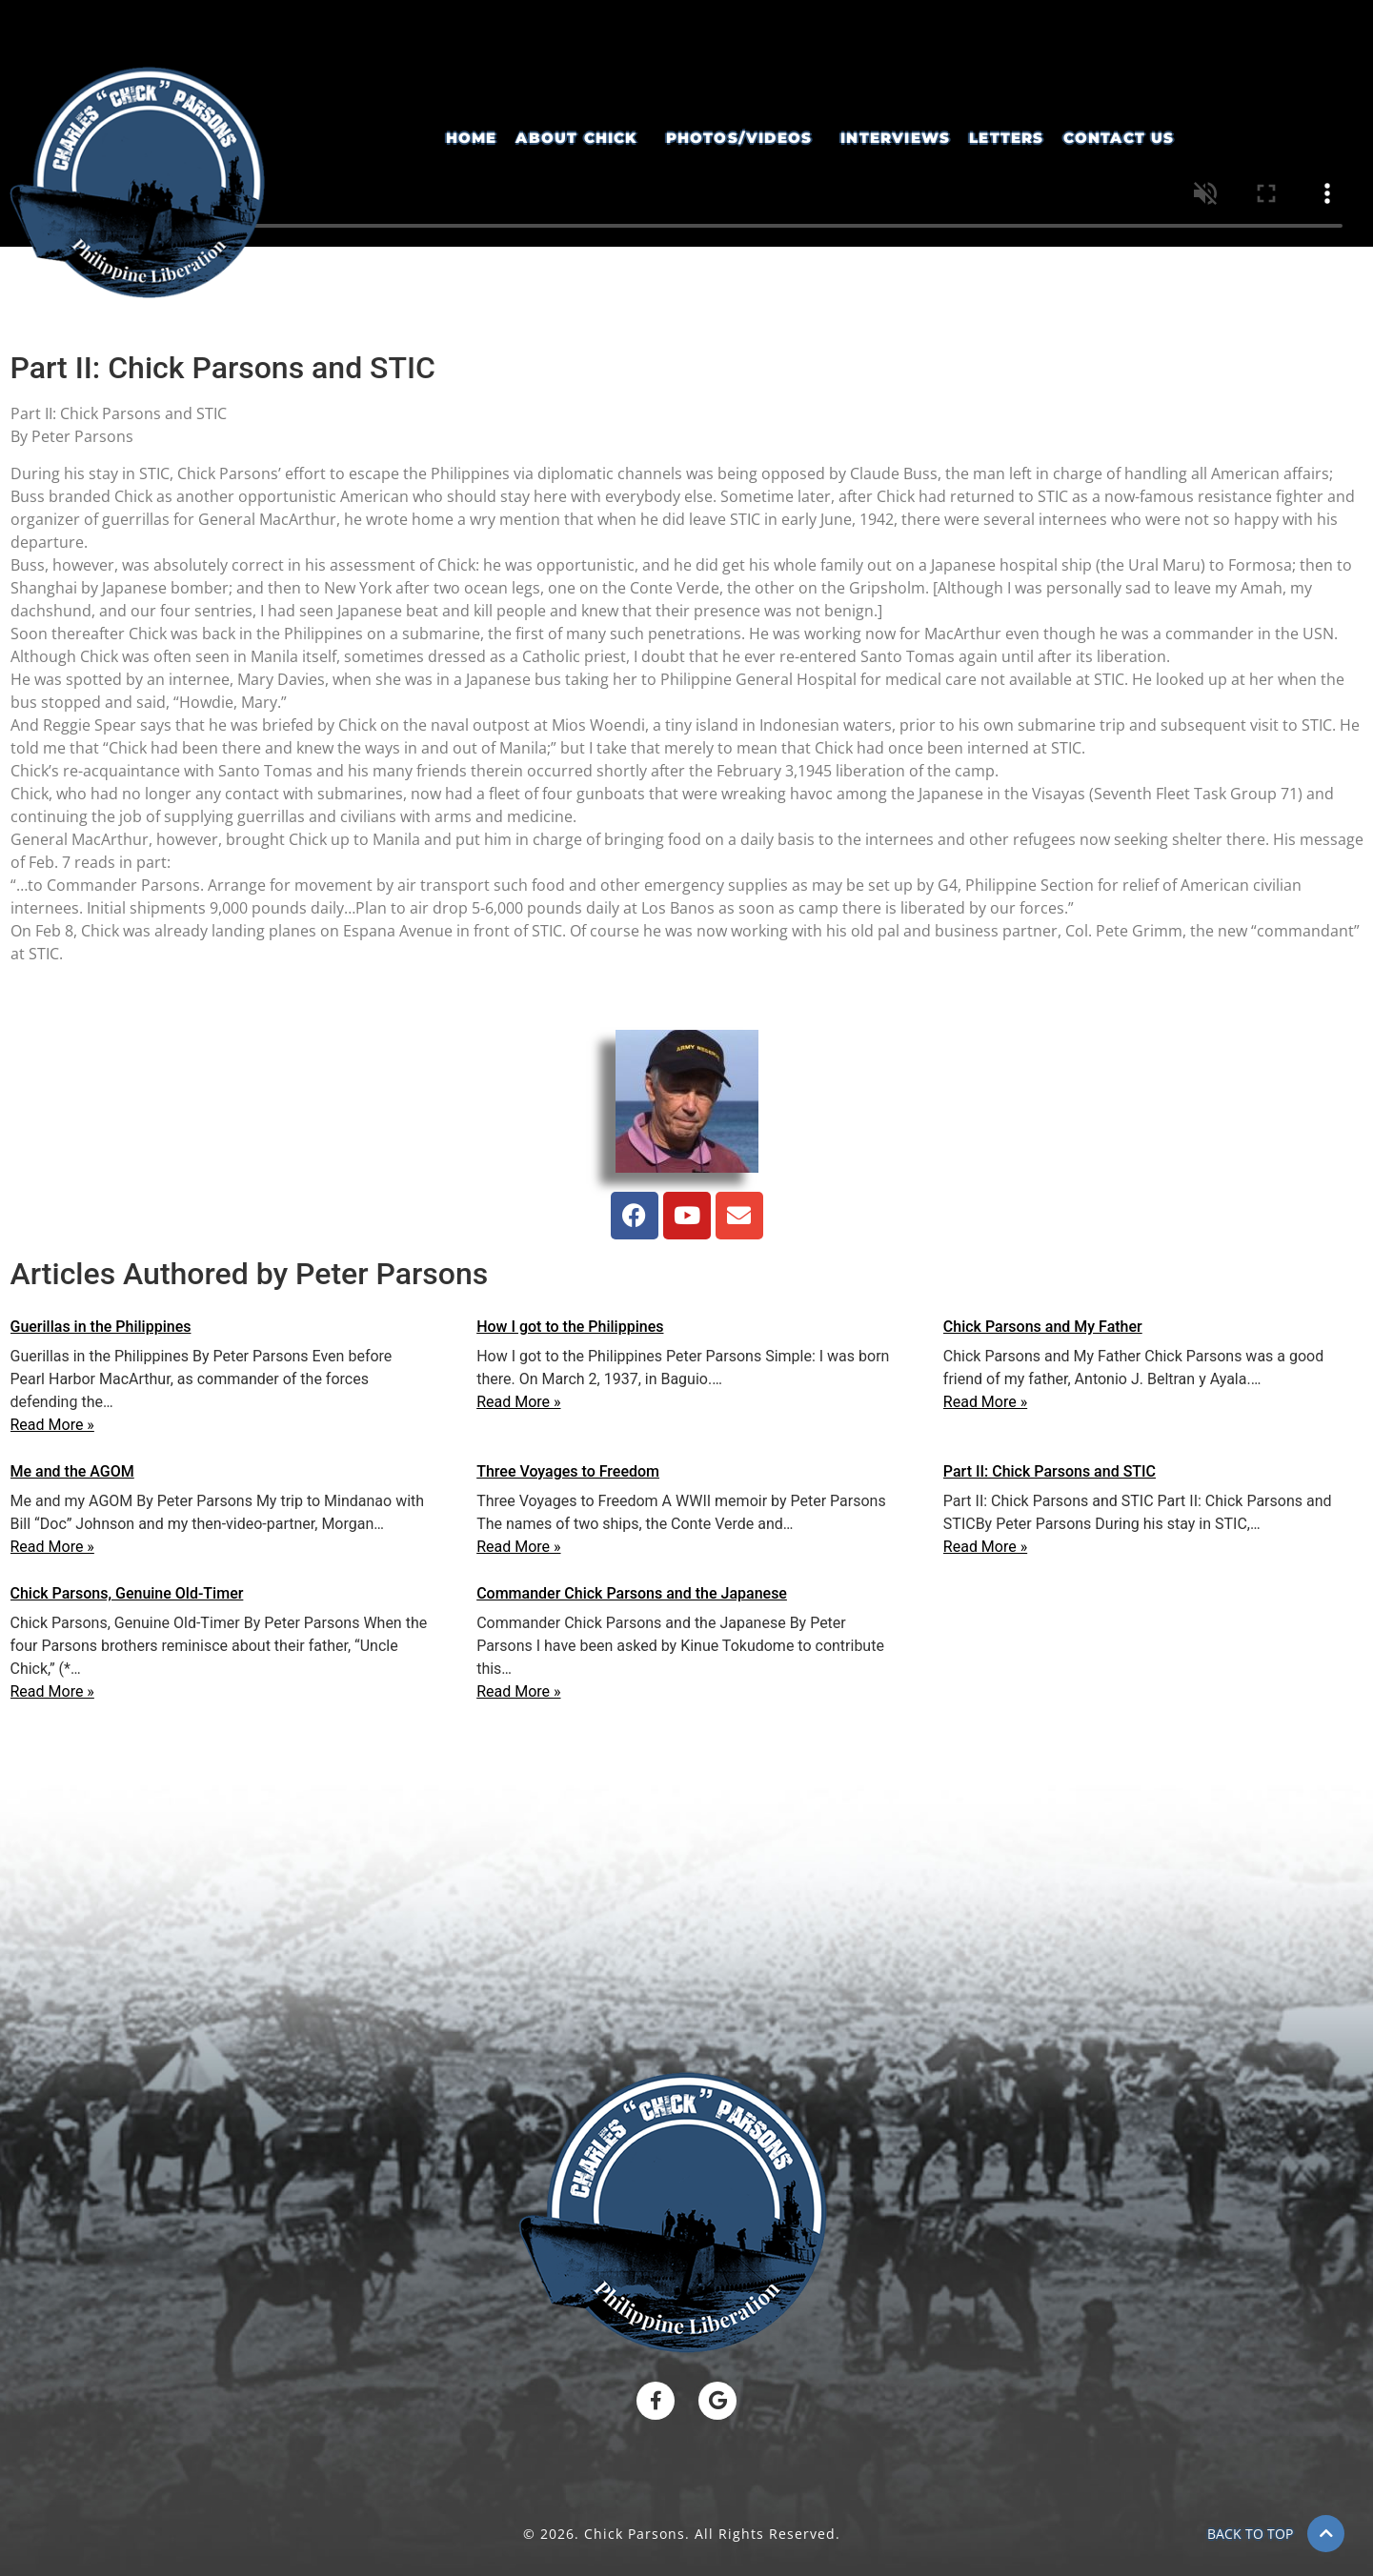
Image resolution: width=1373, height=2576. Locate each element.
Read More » (52, 1425)
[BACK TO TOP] (1325, 2533)
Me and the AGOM (72, 1471)
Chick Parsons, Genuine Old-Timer (127, 1593)
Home (471, 139)
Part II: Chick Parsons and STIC (1049, 1471)
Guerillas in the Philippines (101, 1327)
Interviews (895, 139)
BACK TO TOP (1250, 2534)
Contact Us (1119, 139)
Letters (1006, 139)
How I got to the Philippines (569, 1327)
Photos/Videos (739, 139)
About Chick (575, 139)
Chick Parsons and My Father (1042, 1327)
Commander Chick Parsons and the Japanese (631, 1593)
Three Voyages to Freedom (567, 1471)
